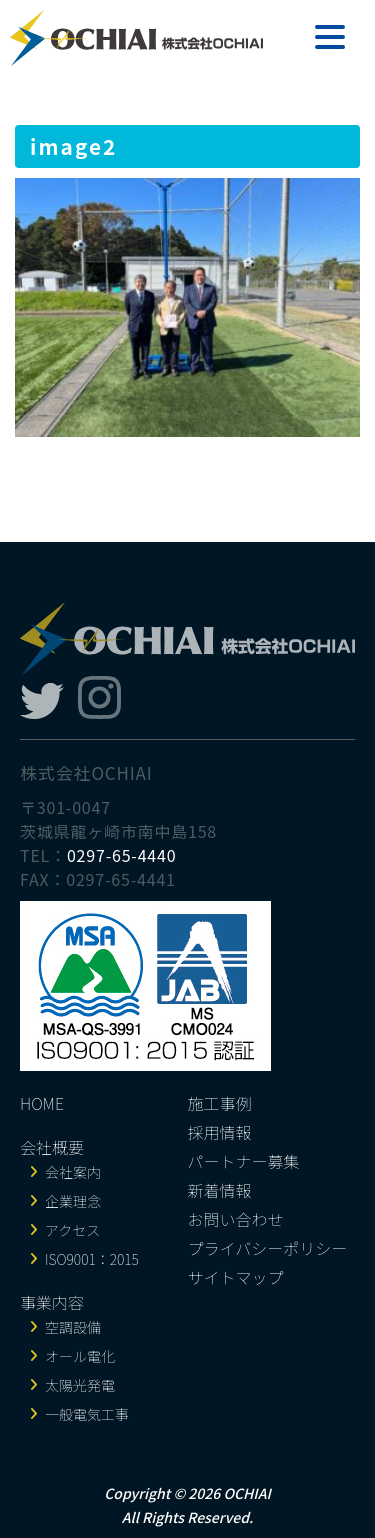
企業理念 (73, 1201)
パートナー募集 (244, 1161)
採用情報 (220, 1132)
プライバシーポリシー (268, 1248)
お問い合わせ (236, 1219)
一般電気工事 (87, 1414)
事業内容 (52, 1302)
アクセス (72, 1230)
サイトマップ (236, 1277)
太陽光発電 (80, 1385)
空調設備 (73, 1327)
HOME (42, 1103)
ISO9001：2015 (92, 1259)
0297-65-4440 (122, 855)
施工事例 (220, 1103)
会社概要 (52, 1147)
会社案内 (73, 1172)
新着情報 (220, 1190)
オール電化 (80, 1356)
